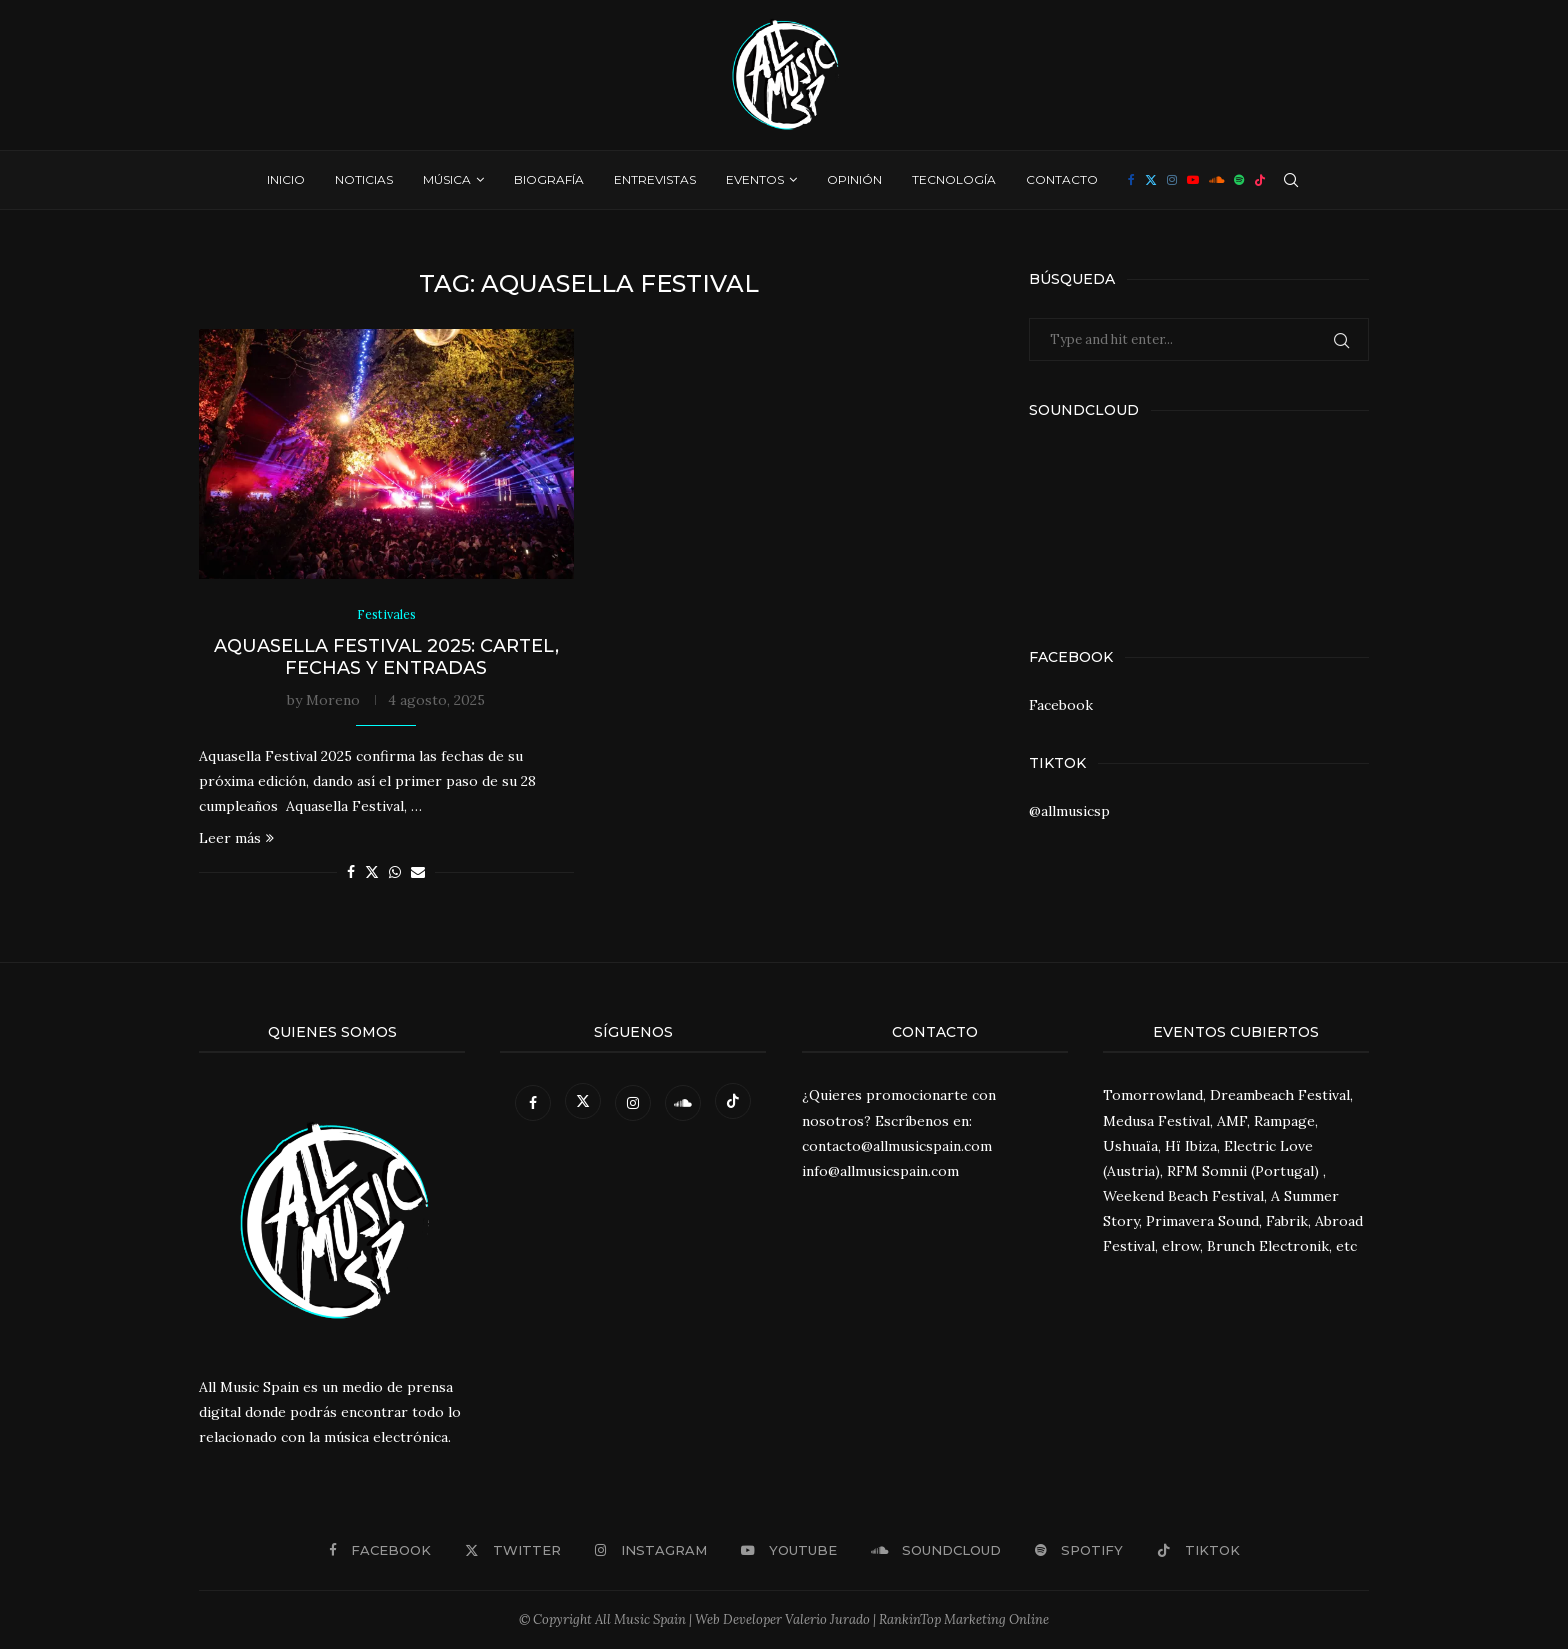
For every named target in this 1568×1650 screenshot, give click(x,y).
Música (447, 179)
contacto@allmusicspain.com (897, 1146)
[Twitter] (1151, 180)
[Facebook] (1131, 180)
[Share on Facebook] (351, 873)
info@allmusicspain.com (880, 1172)
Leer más (236, 839)
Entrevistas (655, 179)
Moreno (333, 700)
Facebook (1061, 705)
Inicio (286, 179)
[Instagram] (1172, 180)
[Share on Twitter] (372, 873)
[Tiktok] (1260, 180)
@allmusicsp (1069, 811)
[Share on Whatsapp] (395, 873)
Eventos (755, 179)
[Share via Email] (418, 873)
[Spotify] (1239, 180)
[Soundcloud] (1216, 180)
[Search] (1291, 180)
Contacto (1062, 179)
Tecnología (954, 179)
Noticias (364, 179)
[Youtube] (1193, 180)
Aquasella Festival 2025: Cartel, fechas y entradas (386, 657)
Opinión (854, 179)
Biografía (549, 179)
